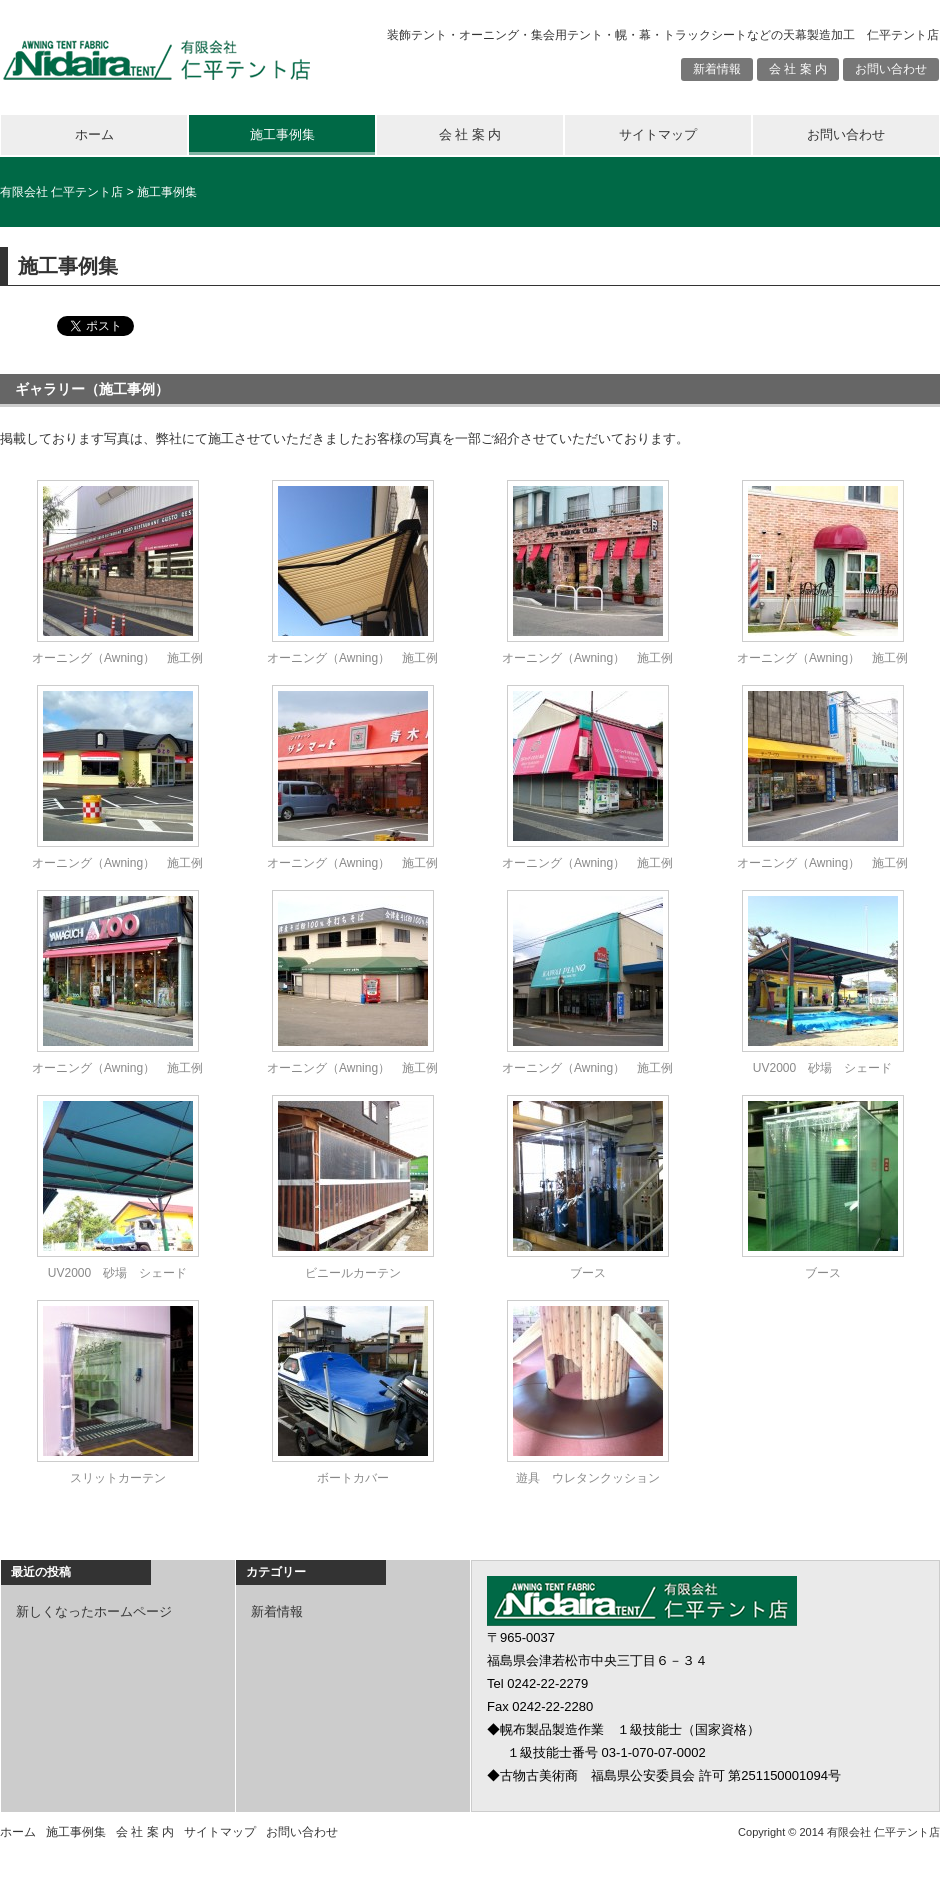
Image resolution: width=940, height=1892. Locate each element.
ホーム (94, 134)
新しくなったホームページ (94, 1611)
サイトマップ (658, 134)
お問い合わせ (891, 69)
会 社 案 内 (798, 69)
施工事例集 (282, 134)
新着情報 (717, 69)
